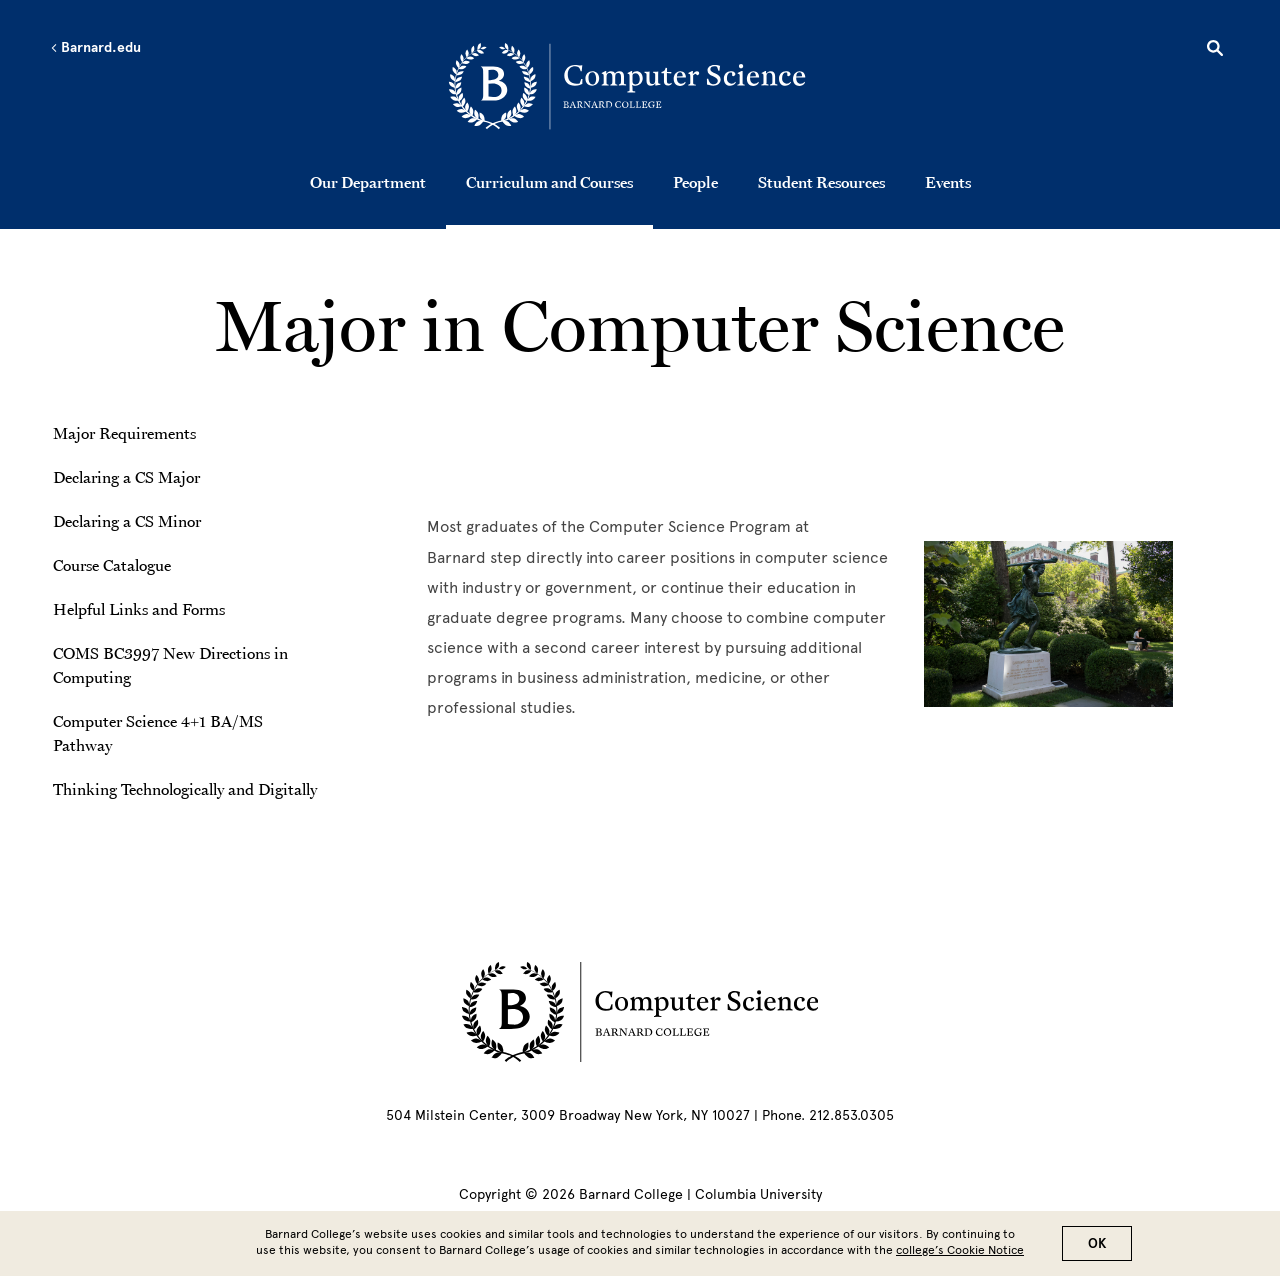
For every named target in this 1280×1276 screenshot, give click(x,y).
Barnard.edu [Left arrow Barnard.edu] (95, 48)
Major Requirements (124, 433)
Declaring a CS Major (126, 477)
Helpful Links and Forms (139, 609)
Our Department (368, 182)
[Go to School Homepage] (646, 85)
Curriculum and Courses (549, 182)
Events (948, 182)
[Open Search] (1215, 51)
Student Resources (821, 182)
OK (1097, 1243)
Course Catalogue (112, 565)
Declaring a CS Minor (127, 521)
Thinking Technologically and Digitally (185, 789)
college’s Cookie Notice (960, 1250)
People (695, 182)
